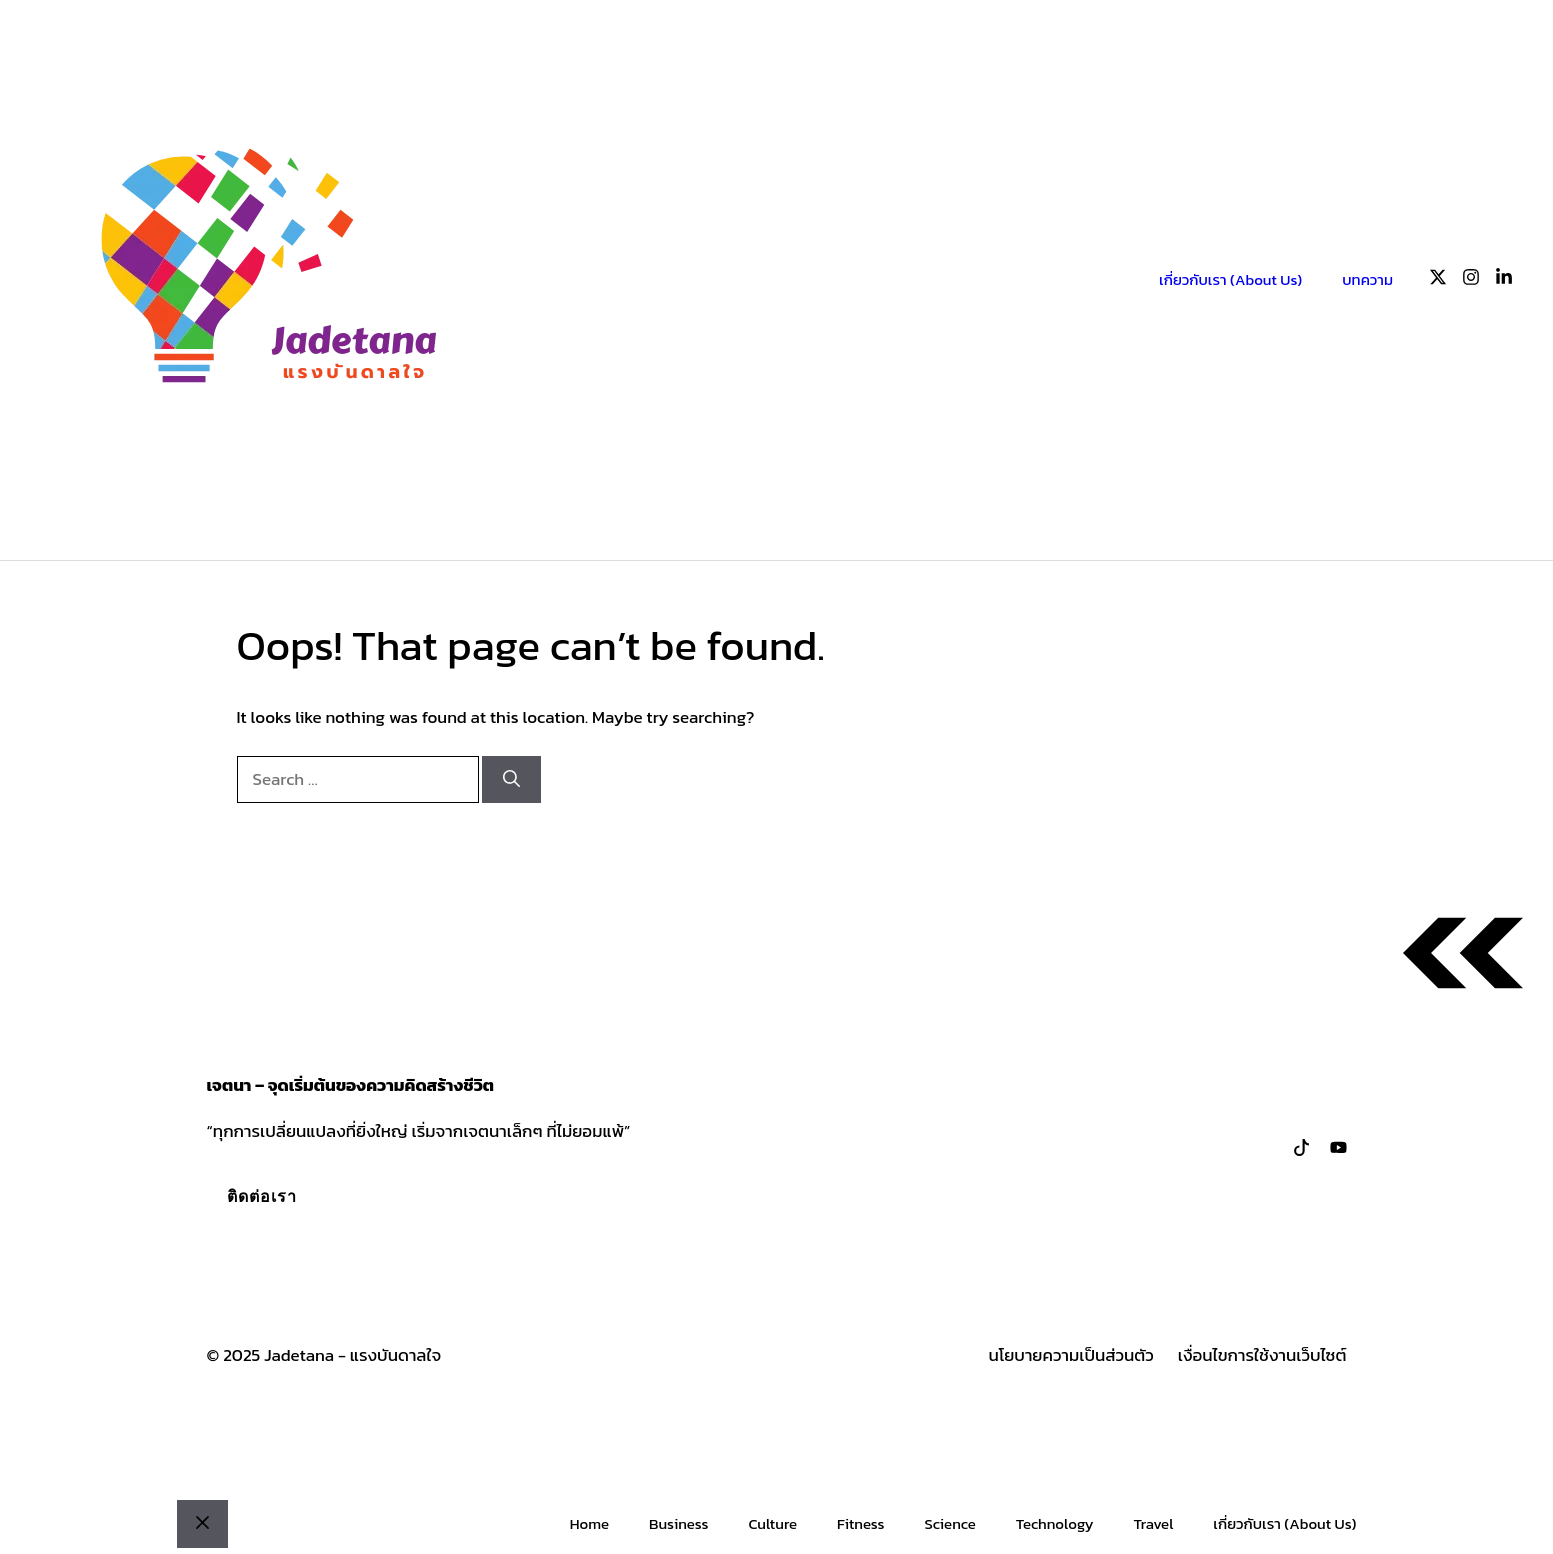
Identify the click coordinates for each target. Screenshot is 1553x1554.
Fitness (860, 1523)
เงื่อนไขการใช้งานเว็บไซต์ (1262, 1355)
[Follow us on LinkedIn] (1504, 280)
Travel (1154, 1523)
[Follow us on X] (1438, 280)
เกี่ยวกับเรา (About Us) (1230, 279)
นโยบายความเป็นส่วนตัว (1071, 1355)
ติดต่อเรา (262, 1196)
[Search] (511, 780)
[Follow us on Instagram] (1471, 280)
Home (589, 1523)
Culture (772, 1523)
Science (949, 1523)
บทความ (1367, 279)
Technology (1055, 1523)
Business (678, 1523)
